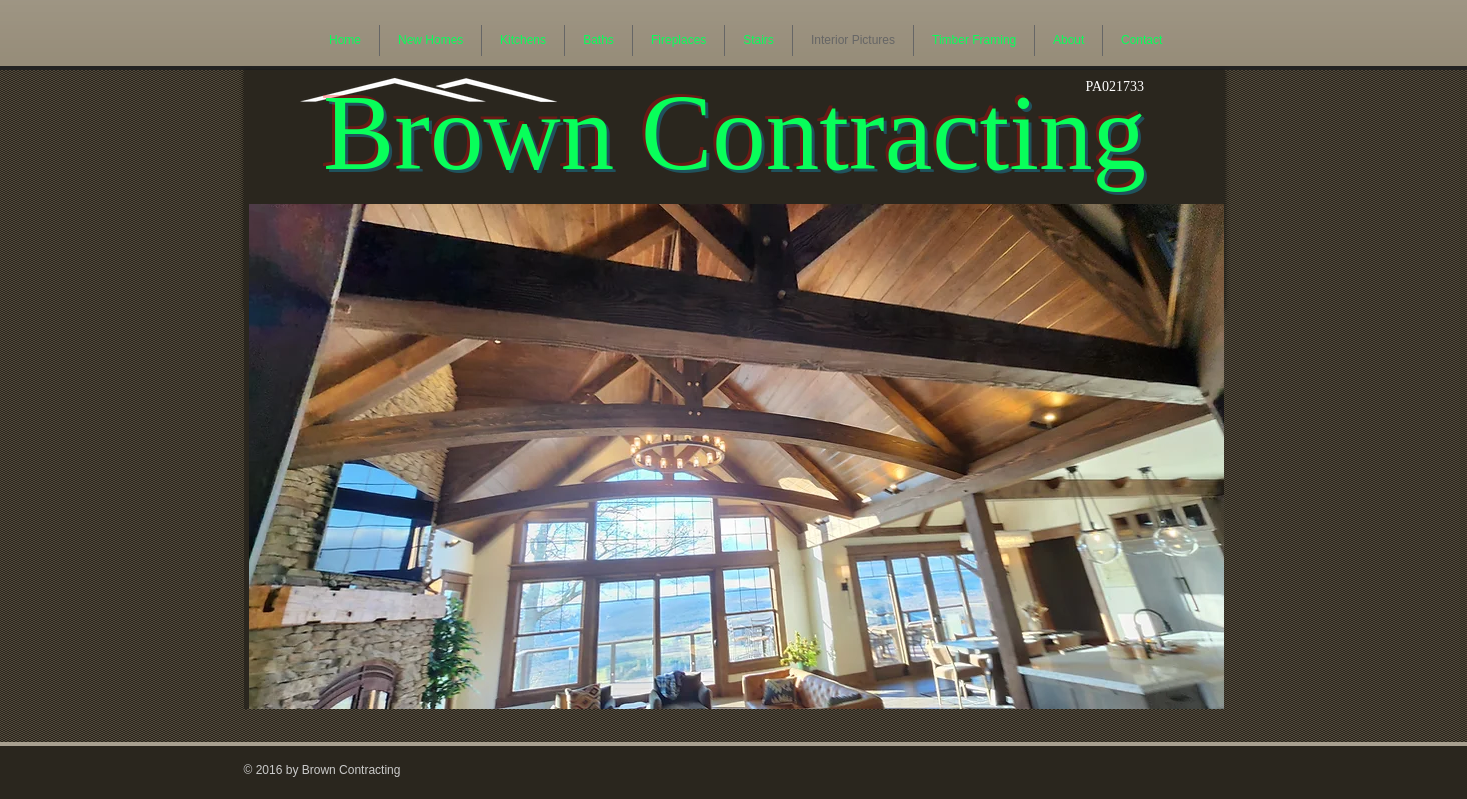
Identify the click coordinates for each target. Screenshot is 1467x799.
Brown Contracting (734, 133)
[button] (736, 456)
